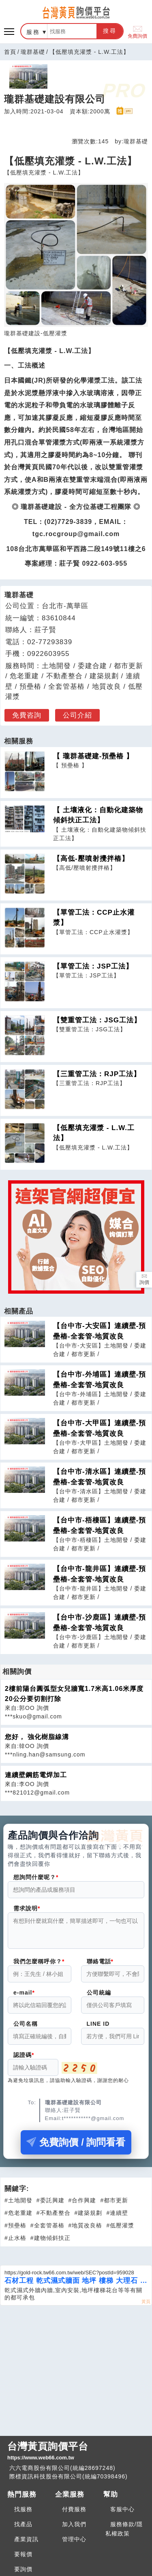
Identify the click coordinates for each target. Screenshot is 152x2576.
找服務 (23, 2514)
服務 (33, 32)
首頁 (10, 52)
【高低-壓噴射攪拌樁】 (91, 858)
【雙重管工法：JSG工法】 (97, 1020)
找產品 (23, 2529)
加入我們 (74, 2529)
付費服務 (74, 2514)
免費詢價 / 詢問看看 (75, 2147)
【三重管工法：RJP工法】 (97, 1074)
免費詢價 (137, 31)
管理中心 (74, 2544)
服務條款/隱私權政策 (124, 2534)
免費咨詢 (26, 715)
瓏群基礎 (33, 52)
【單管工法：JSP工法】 (93, 966)
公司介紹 (77, 715)
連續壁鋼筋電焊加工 (36, 1774)
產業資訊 (26, 2544)
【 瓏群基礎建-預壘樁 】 (93, 756)
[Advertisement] (76, 2374)
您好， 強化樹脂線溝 (37, 1736)
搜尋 (110, 31)
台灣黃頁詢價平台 (76, 2456)
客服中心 (122, 2514)
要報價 (23, 2559)
